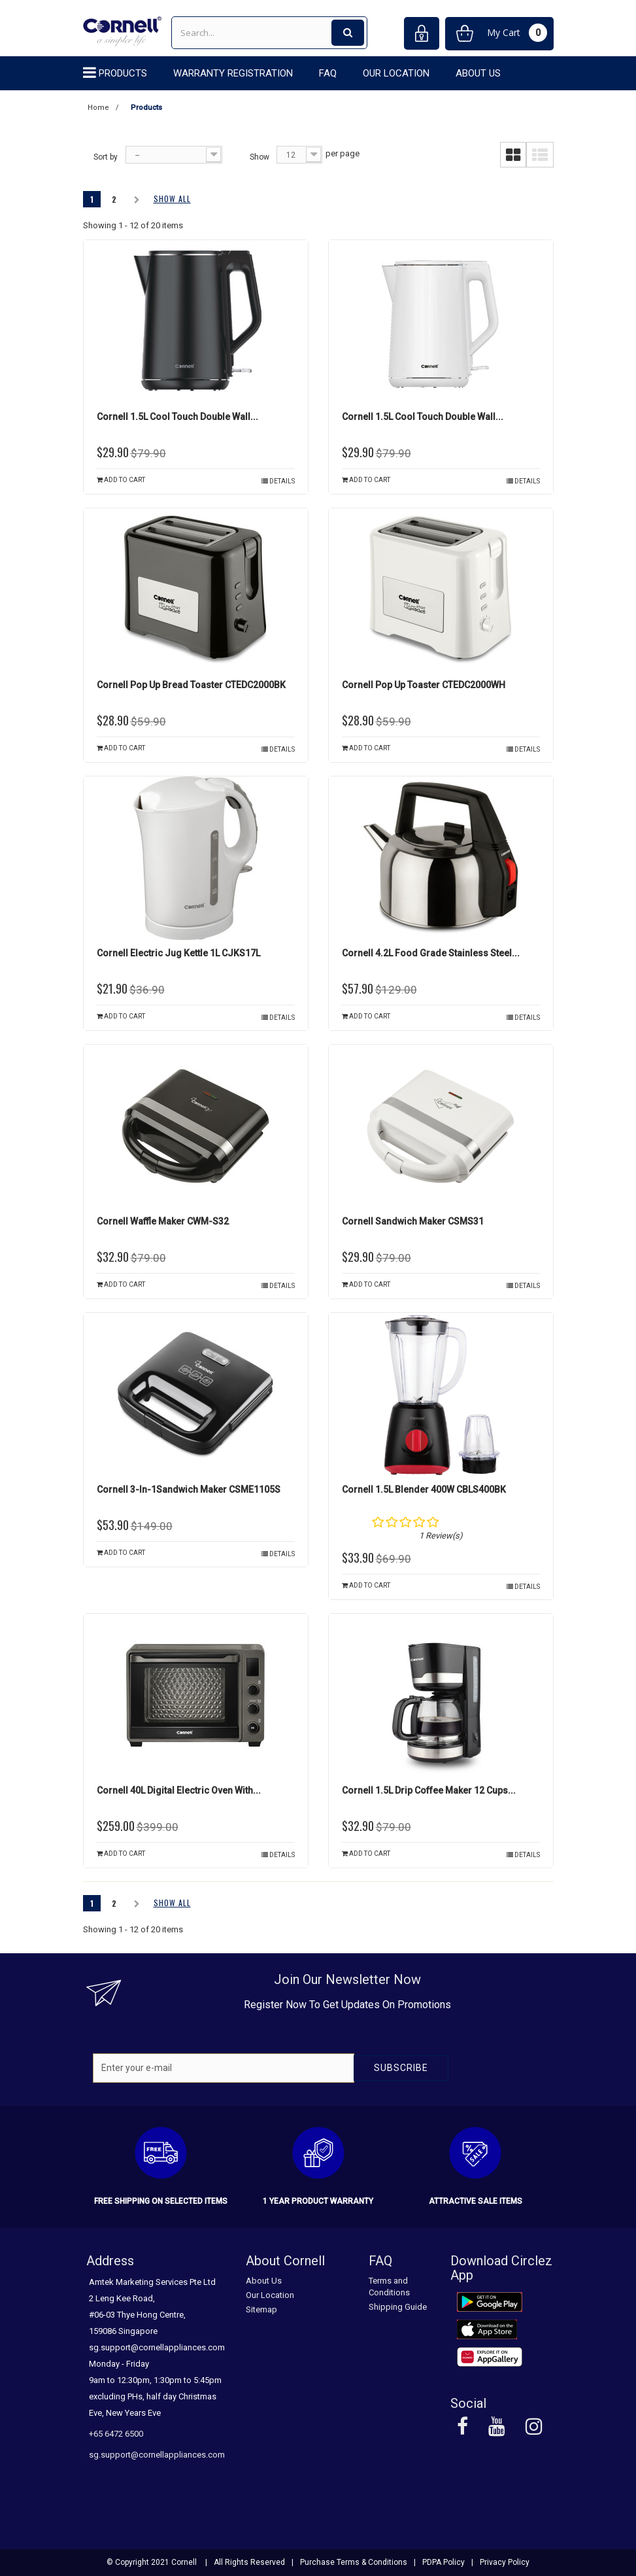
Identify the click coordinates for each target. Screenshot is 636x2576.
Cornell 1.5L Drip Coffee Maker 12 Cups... (429, 1790)
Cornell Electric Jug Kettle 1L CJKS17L (178, 953)
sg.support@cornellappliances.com (157, 2455)
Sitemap (261, 2309)
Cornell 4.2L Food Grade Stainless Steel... (431, 953)
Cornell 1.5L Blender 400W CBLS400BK (424, 1489)
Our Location (396, 73)
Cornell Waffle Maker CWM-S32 (163, 1221)
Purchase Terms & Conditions (353, 2562)
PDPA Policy (443, 2562)
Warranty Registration (233, 73)
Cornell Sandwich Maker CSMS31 (413, 1221)
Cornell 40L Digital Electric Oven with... (179, 1790)
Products (123, 73)
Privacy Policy (504, 2562)
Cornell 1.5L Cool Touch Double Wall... (177, 416)
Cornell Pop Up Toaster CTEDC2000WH (423, 685)
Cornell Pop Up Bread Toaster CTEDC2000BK (191, 685)
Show (259, 157)
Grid (513, 155)
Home (98, 107)
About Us (478, 73)
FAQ (328, 73)
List (540, 155)
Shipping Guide (398, 2307)
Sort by (105, 157)
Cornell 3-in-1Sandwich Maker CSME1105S (188, 1489)
